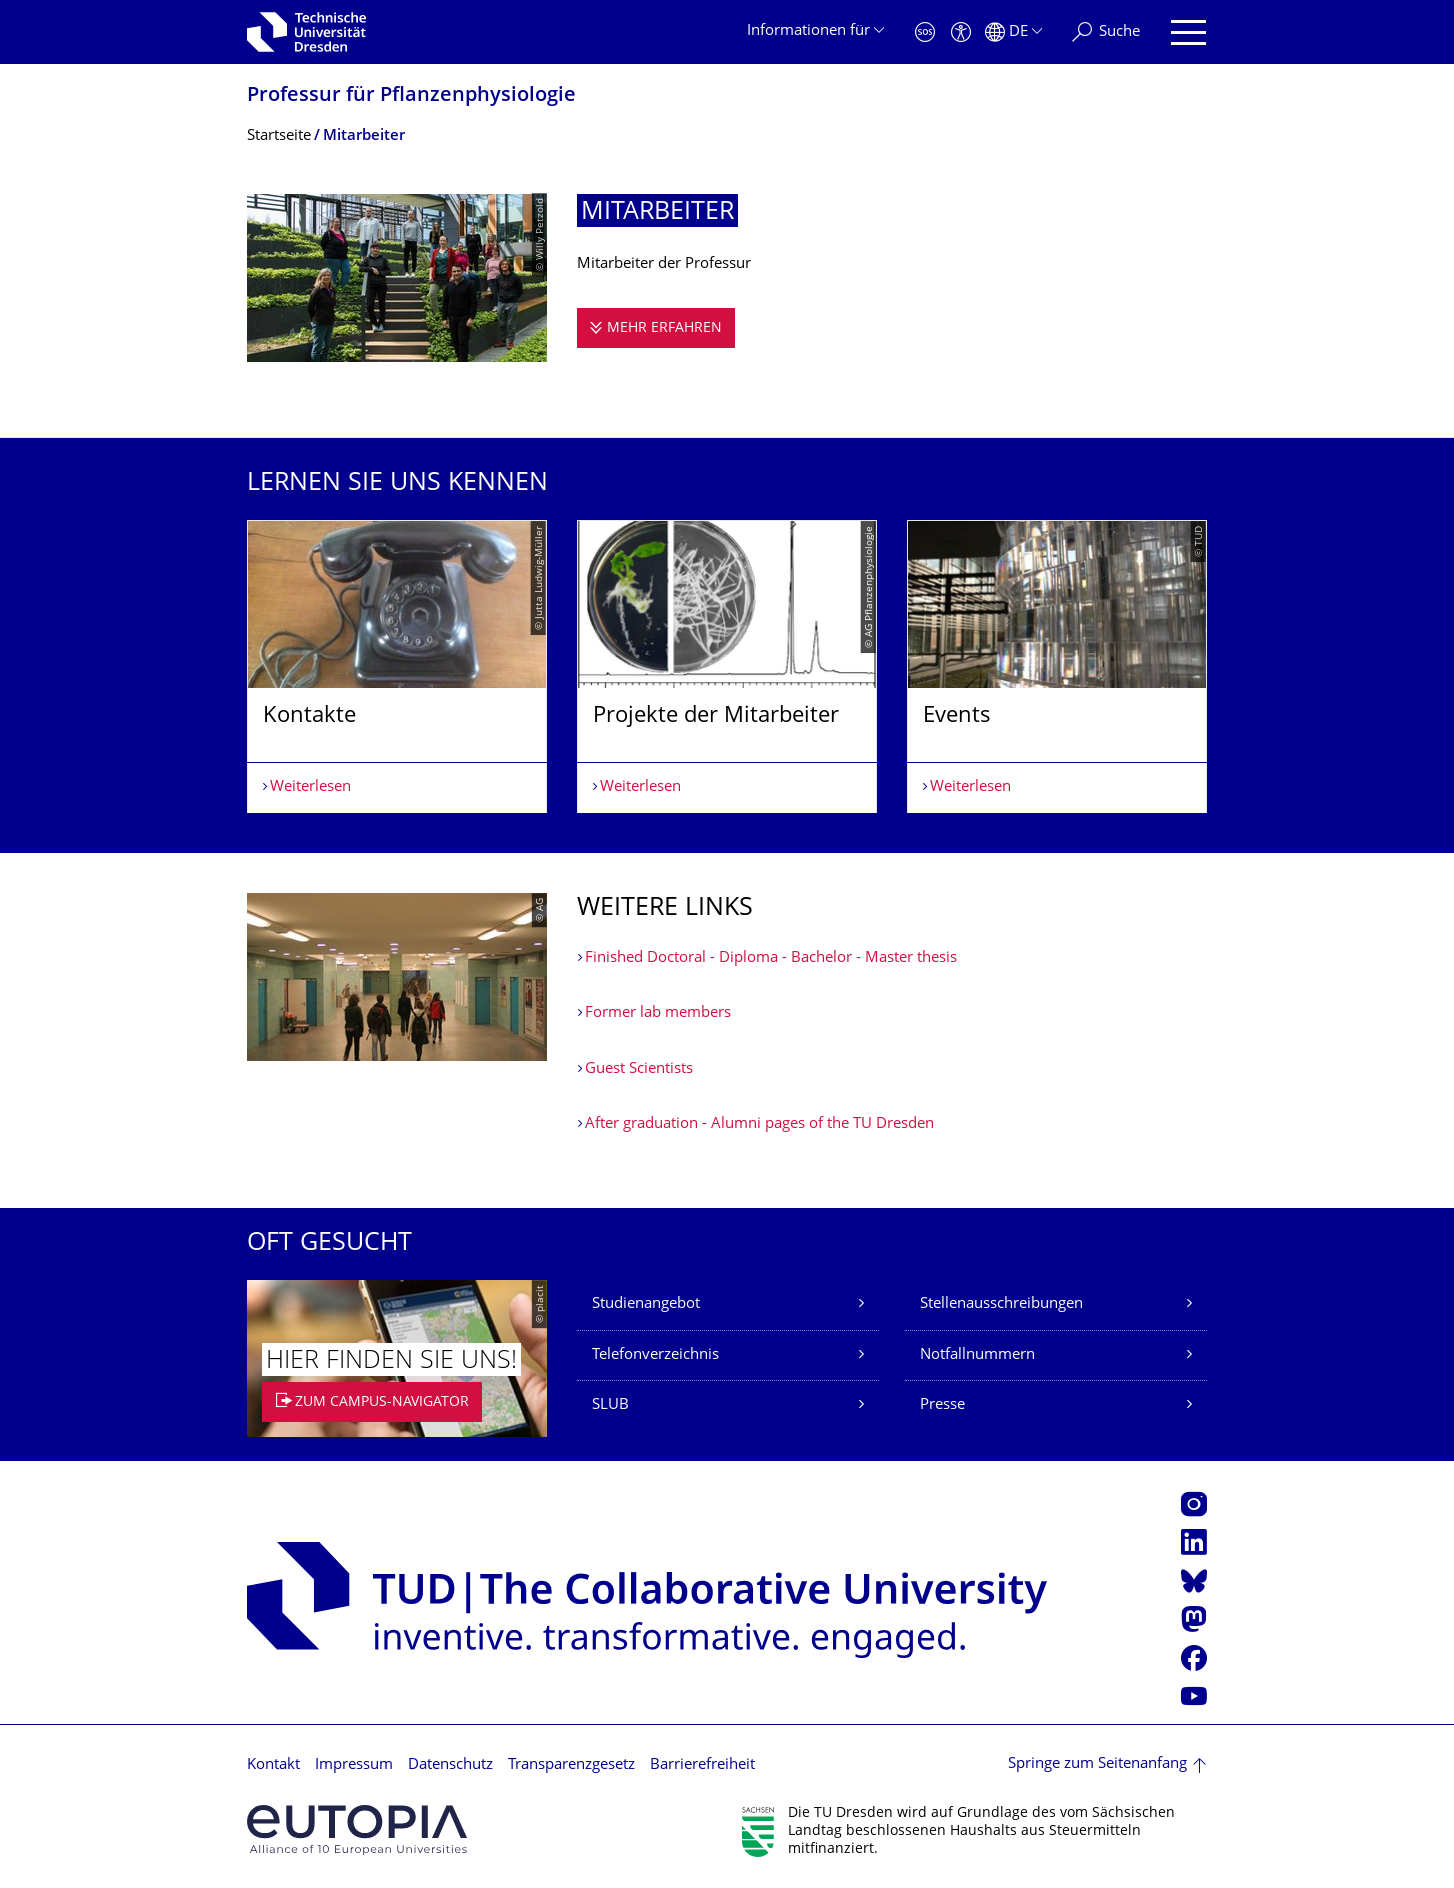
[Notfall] (925, 32)
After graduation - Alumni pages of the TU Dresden (759, 1124)
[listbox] (727, 666)
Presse (942, 1405)
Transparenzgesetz (571, 1765)
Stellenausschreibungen (1001, 1304)
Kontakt (273, 1765)
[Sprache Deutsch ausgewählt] (1013, 32)
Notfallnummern (977, 1355)
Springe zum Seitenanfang (1097, 1764)
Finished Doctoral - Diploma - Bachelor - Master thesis (771, 958)
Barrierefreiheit (702, 1765)
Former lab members (658, 1013)
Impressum (354, 1765)
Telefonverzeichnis (655, 1355)
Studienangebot (646, 1304)
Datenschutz (450, 1765)
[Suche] (1106, 32)
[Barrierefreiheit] (961, 32)
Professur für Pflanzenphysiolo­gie (411, 96)
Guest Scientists (639, 1069)
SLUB (610, 1405)
